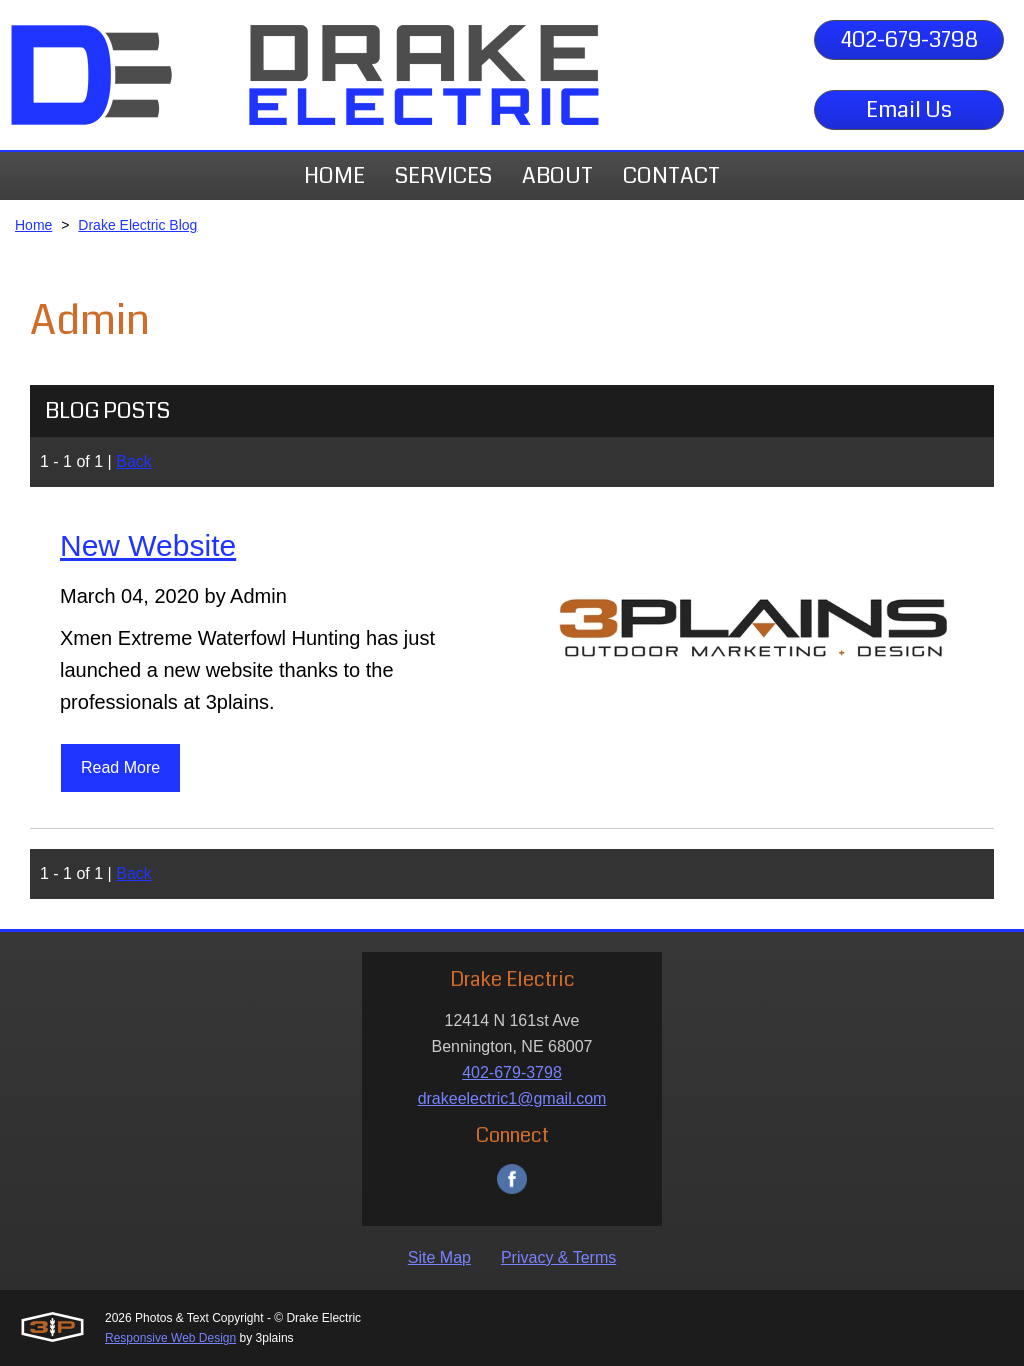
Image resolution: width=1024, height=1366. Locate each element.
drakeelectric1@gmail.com (512, 1098)
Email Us (909, 109)
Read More (120, 767)
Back (134, 461)
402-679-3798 (909, 39)
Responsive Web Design (170, 1338)
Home (33, 225)
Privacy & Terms (558, 1257)
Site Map (439, 1257)
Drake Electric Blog (137, 225)
